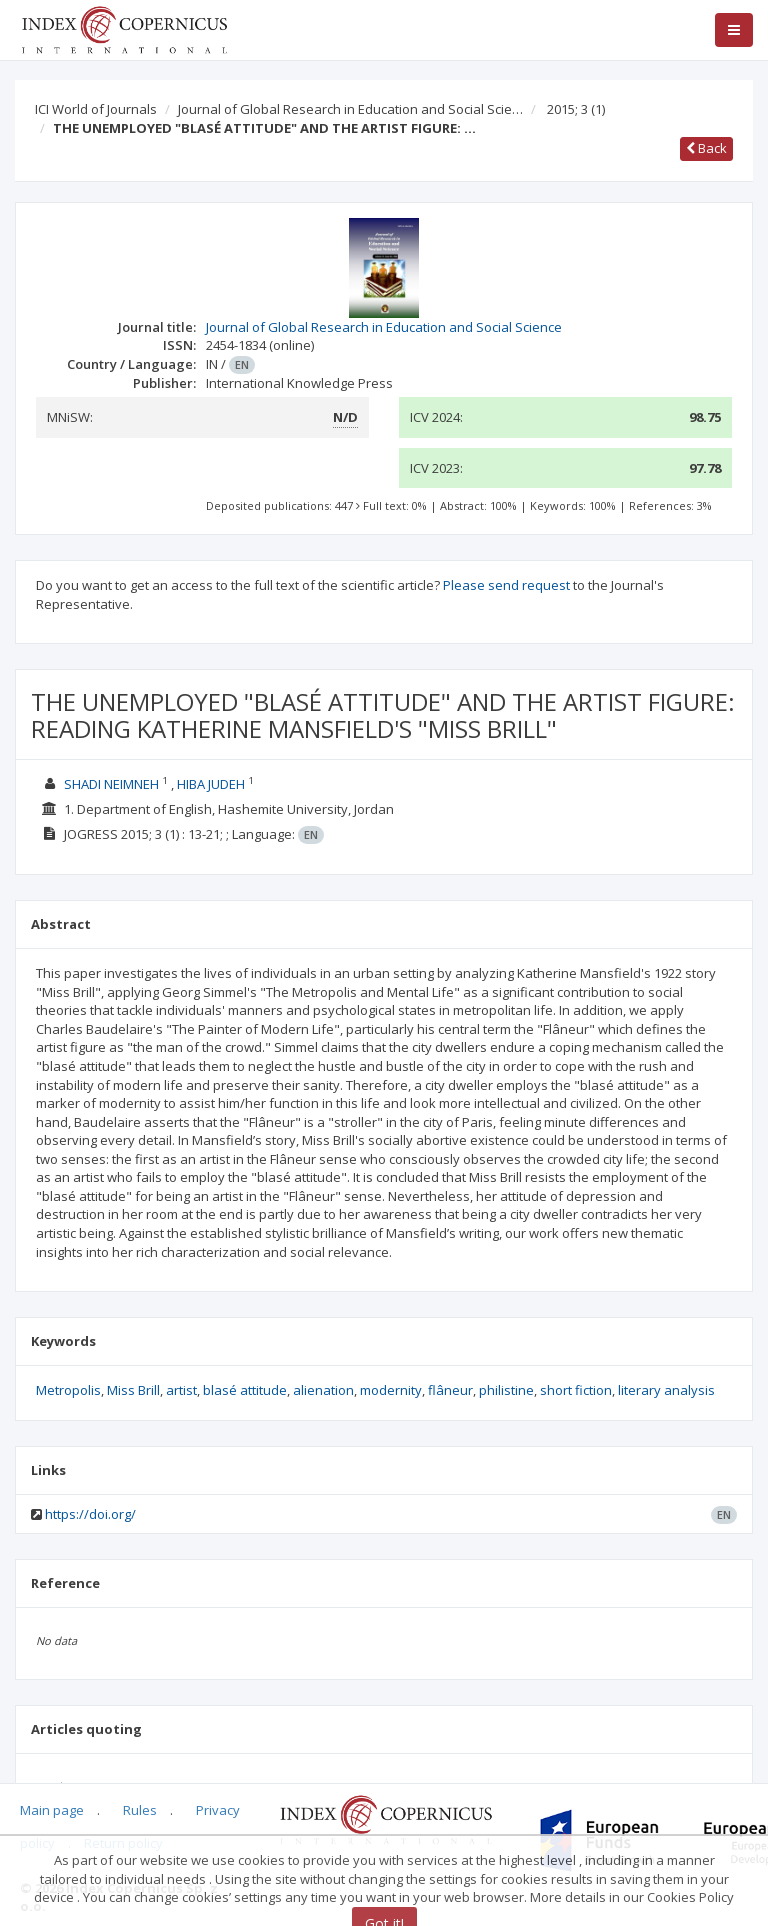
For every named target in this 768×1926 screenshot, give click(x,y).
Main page (52, 1810)
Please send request (506, 585)
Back (706, 148)
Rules (140, 1810)
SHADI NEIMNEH (111, 784)
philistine (506, 1390)
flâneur (450, 1390)
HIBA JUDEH (211, 784)
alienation (323, 1390)
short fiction (576, 1390)
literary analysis (666, 1390)
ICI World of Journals (96, 109)
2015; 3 (576, 109)
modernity (391, 1390)
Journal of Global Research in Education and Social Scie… (350, 109)
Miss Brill (133, 1390)
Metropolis (68, 1390)
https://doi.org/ (90, 1514)
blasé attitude (245, 1390)
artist (181, 1390)
